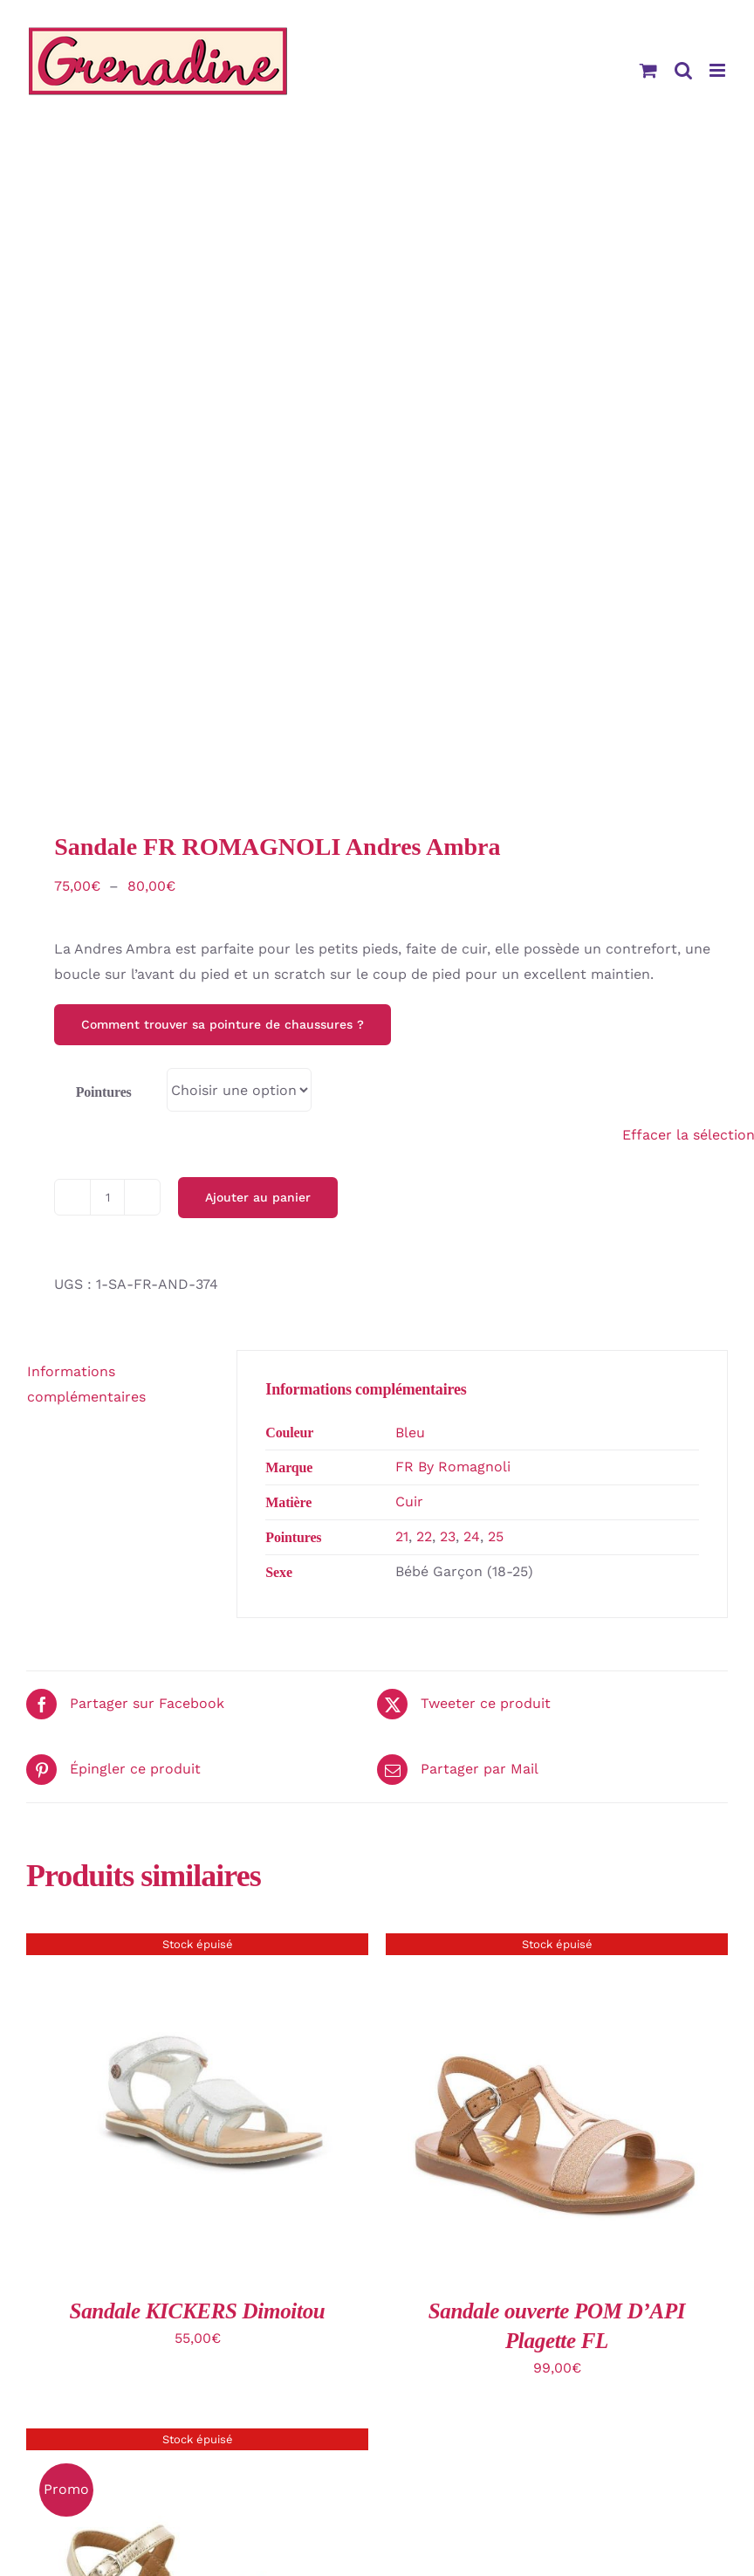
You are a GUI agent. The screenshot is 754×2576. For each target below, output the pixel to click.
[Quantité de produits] (107, 1197)
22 (424, 1536)
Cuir (409, 1501)
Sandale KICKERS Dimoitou (198, 2311)
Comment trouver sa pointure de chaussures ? (222, 1024)
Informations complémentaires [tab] (86, 1384)
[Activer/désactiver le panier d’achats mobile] (648, 70)
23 (448, 1536)
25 (496, 1536)
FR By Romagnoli (453, 1466)
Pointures (104, 1092)
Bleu (410, 1432)
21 (401, 1536)
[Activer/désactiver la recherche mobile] (683, 70)
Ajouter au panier (258, 1197)
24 (471, 1536)
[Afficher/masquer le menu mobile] (718, 70)
